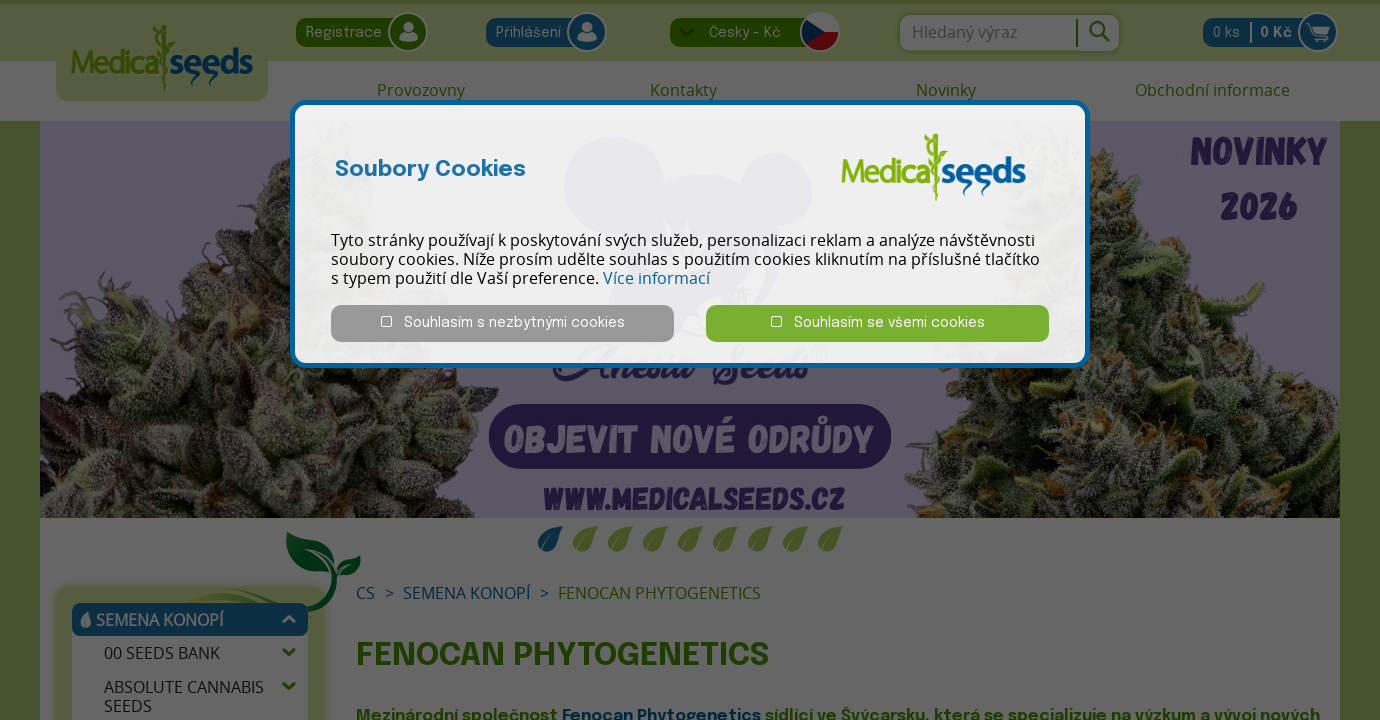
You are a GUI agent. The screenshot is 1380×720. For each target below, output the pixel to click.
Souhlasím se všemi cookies (878, 322)
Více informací (656, 278)
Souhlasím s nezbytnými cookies (503, 322)
